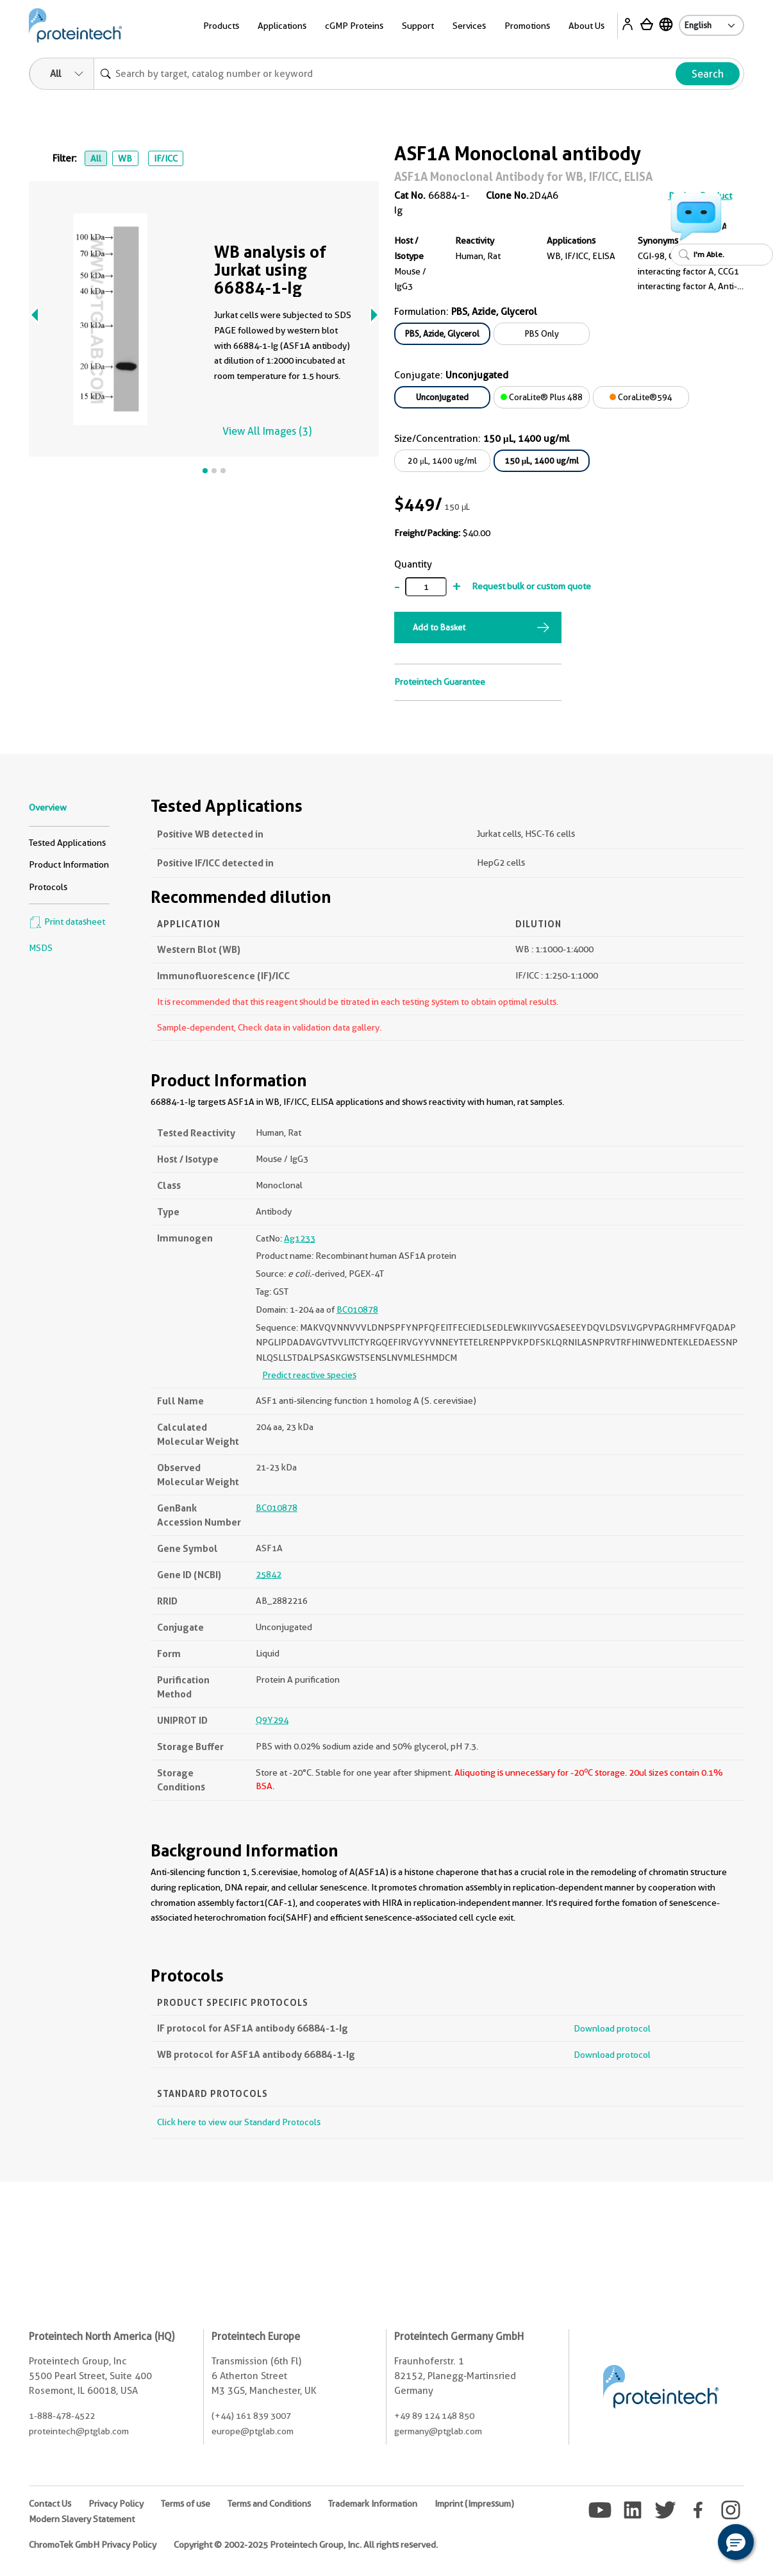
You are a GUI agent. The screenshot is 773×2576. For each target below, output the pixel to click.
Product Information (69, 864)
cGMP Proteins (354, 26)
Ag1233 (299, 1238)
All (95, 158)
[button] (736, 2542)
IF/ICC (166, 158)
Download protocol (612, 2028)
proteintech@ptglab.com (79, 2431)
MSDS (41, 948)
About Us (586, 26)
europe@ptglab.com (253, 2431)
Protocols (48, 887)
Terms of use (185, 2503)
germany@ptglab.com (438, 2431)
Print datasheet (67, 921)
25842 (268, 1574)
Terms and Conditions (269, 2503)
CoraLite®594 (641, 397)
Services (469, 26)
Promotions (527, 26)
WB (125, 158)
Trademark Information (372, 2503)
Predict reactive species (309, 1375)
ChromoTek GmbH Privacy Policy (92, 2544)
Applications (282, 26)
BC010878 (357, 1309)
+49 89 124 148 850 (434, 2416)
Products (221, 26)
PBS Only (542, 333)
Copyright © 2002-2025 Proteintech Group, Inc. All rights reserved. (306, 2544)
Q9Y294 (272, 1720)
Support (418, 26)
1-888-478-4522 (62, 2416)
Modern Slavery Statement (82, 2519)
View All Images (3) (267, 431)
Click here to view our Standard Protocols (238, 2122)
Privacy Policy (116, 2503)
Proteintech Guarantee (439, 682)
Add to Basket (439, 627)
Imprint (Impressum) (474, 2503)
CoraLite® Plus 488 (542, 397)
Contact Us (50, 2503)
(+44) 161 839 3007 (251, 2416)
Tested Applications (67, 843)
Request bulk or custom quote (531, 586)
